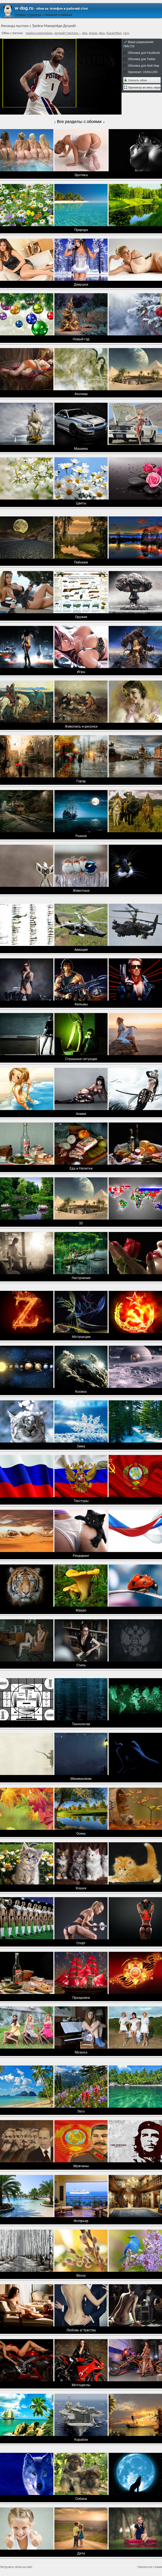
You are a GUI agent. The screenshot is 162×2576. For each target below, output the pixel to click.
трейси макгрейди (38, 33)
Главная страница (28, 15)
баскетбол (114, 33)
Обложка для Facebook (141, 52)
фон (102, 33)
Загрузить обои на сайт (16, 2567)
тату (126, 33)
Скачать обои (135, 80)
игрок (93, 33)
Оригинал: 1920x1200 (140, 72)
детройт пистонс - (67, 33)
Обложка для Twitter (139, 59)
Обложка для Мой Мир (141, 65)
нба (84, 33)
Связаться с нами (149, 2567)
